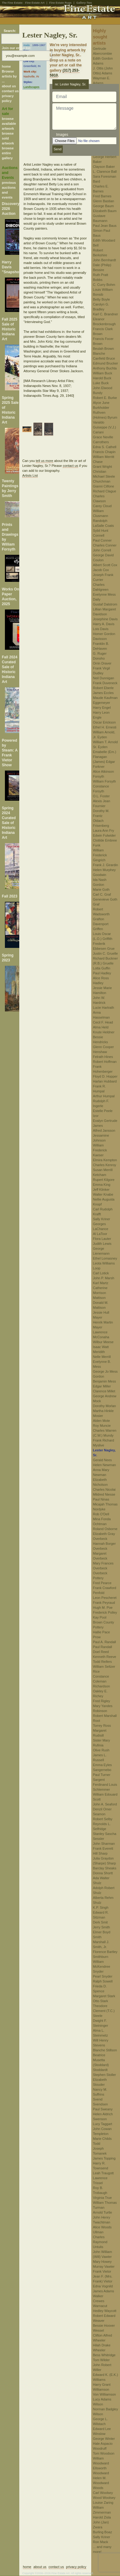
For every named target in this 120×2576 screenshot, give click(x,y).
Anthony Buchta (105, 368)
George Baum (103, 206)
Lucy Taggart (102, 2124)
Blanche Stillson (105, 2050)
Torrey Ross (102, 1725)
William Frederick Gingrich (100, 855)
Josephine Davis (105, 619)
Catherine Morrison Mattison (100, 1293)
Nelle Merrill (102, 1357)
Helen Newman (104, 1465)
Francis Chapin (104, 452)
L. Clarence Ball (105, 171)
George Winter (104, 2438)
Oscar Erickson (104, 722)
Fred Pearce (102, 1583)
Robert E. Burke (105, 398)
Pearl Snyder (103, 1976)
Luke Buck (101, 383)
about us (9, 86)
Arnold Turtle (102, 2212)
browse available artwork (9, 123)
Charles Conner (105, 545)
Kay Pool (100, 1617)
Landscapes (31, 87)
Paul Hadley (102, 973)
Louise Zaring (103, 2502)
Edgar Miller (102, 1386)
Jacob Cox (101, 570)
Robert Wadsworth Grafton (101, 914)
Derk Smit (100, 1922)
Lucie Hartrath (103, 1007)
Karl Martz (100, 1283)
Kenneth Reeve (104, 1657)
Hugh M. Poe (103, 1607)
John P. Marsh (103, 1278)
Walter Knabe (103, 1194)
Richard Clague (104, 491)
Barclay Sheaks (104, 1868)
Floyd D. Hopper (105, 1076)
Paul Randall (102, 1647)
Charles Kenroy (104, 1165)
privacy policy (76, 2567)
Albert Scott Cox (105, 565)
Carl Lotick (101, 1273)
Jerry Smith (101, 1927)
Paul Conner (102, 540)
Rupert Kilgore (103, 1179)
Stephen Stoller (104, 2075)
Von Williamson (104, 2394)
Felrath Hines (103, 1057)
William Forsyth (104, 781)
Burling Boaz (102, 2532)
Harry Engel (102, 707)
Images (62, 134)
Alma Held (101, 1027)
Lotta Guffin (102, 968)
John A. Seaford (105, 1804)
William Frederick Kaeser (100, 1150)
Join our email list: (17, 48)
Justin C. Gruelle (105, 953)
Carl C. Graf (102, 894)
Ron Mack (100, 2542)
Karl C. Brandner (105, 314)
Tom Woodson (103, 2453)
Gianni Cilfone (103, 486)
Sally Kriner (101, 1219)
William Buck (102, 373)
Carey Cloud (102, 506)
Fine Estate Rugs (60, 2)
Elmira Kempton (105, 1160)
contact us (10, 91)
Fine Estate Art (34, 2)
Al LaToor (100, 1234)
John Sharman (104, 1843)
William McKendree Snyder (101, 1966)
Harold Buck (102, 378)
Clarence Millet (104, 1391)
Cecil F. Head (103, 1022)
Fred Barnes (102, 196)
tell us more (44, 461)
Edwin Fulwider (104, 835)
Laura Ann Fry (103, 830)
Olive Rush (101, 1750)
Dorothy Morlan (104, 1406)
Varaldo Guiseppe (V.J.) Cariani (104, 427)
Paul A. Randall (104, 1642)
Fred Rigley (101, 1701)
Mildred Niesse (104, 1494)
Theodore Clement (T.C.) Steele (104, 2011)
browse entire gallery (8, 153)
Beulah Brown (103, 348)
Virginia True (102, 2197)
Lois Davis (101, 629)
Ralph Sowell (103, 1981)
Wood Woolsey (104, 2497)
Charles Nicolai (104, 1489)
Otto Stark (100, 2001)
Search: (10, 31)
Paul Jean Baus (105, 225)
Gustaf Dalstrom (105, 604)
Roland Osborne (105, 1529)
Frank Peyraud (104, 1602)
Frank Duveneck (105, 683)
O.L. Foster (101, 796)
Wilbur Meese (103, 1342)
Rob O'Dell (101, 1514)
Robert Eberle (103, 688)
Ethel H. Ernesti (104, 727)
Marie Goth (101, 889)
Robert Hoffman (105, 1061)
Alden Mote (101, 1420)
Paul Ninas (101, 1499)
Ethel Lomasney (105, 1258)
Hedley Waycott (105, 2311)
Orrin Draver (102, 663)
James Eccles (103, 693)
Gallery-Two (84, 2)
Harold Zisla (102, 2517)
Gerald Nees (102, 1460)
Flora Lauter (102, 1239)
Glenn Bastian (103, 201)
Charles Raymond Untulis (100, 2242)
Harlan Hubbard (105, 1081)
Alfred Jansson (104, 1130)
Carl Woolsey (103, 2493)
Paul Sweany (103, 2109)
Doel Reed (101, 1652)
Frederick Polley (105, 1612)
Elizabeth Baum (105, 211)
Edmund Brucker (105, 363)
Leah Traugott (103, 2173)
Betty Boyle (101, 299)
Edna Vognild (103, 2286)
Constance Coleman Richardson (101, 1681)
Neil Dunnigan (103, 678)
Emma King (102, 1184)
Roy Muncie (102, 1425)
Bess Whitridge (104, 2355)
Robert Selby (103, 1819)
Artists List (30, 475)
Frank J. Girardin (105, 865)
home (6, 66)
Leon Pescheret (105, 1598)
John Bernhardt (104, 260)
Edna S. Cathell (104, 447)
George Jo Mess (105, 1371)
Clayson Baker (104, 166)
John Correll (102, 550)
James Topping (104, 2158)
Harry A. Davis (103, 624)
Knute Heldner (103, 1032)
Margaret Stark (104, 1996)
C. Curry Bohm (104, 284)
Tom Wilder (101, 2360)
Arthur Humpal (104, 1096)
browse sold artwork (8, 138)
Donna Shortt (103, 1873)
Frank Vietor (102, 2271)
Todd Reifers (102, 1661)
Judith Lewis (102, 1243)
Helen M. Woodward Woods (101, 2483)
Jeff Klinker (101, 1189)
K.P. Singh (101, 1907)
